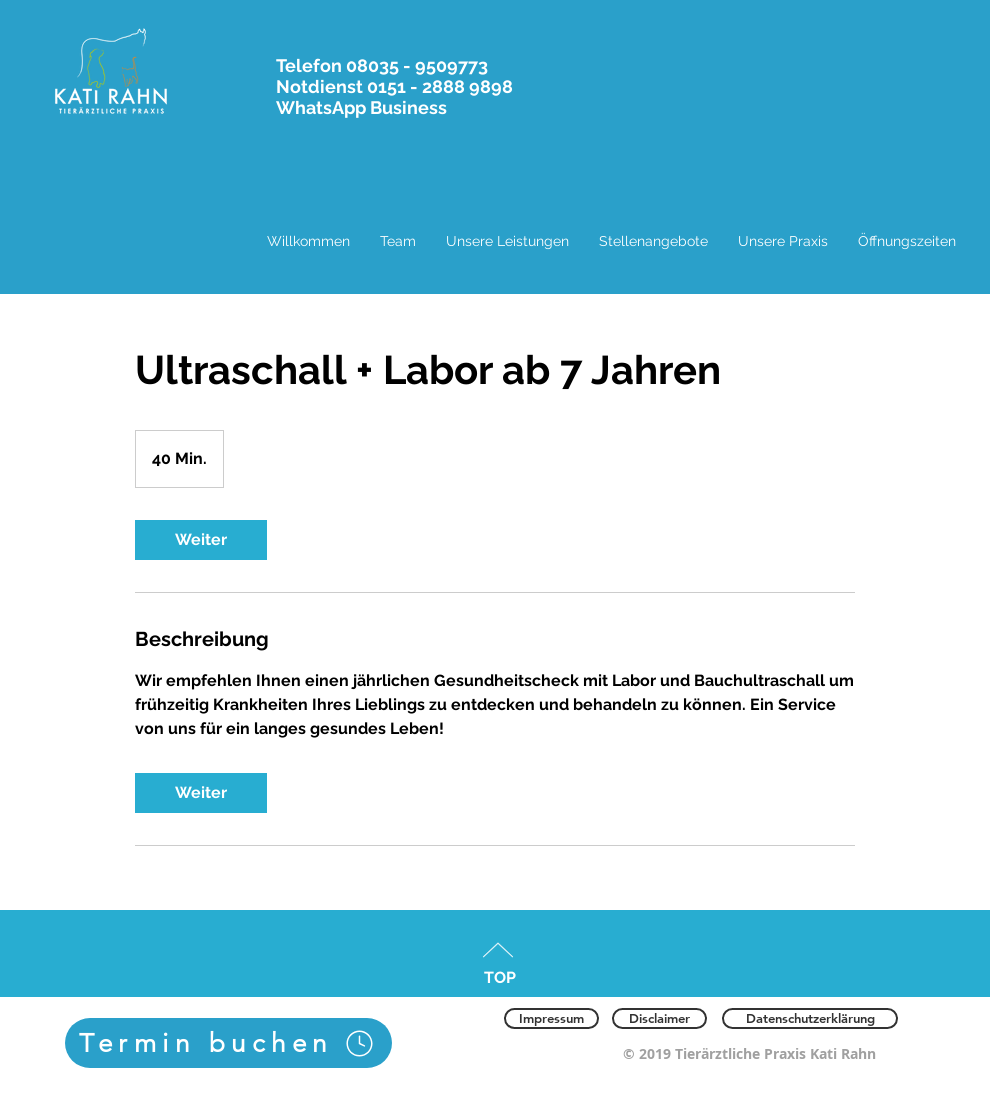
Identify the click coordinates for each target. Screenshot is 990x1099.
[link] (201, 540)
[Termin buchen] (228, 1043)
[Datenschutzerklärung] (810, 1018)
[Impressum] (551, 1018)
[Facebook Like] (314, 1016)
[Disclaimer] (659, 1018)
